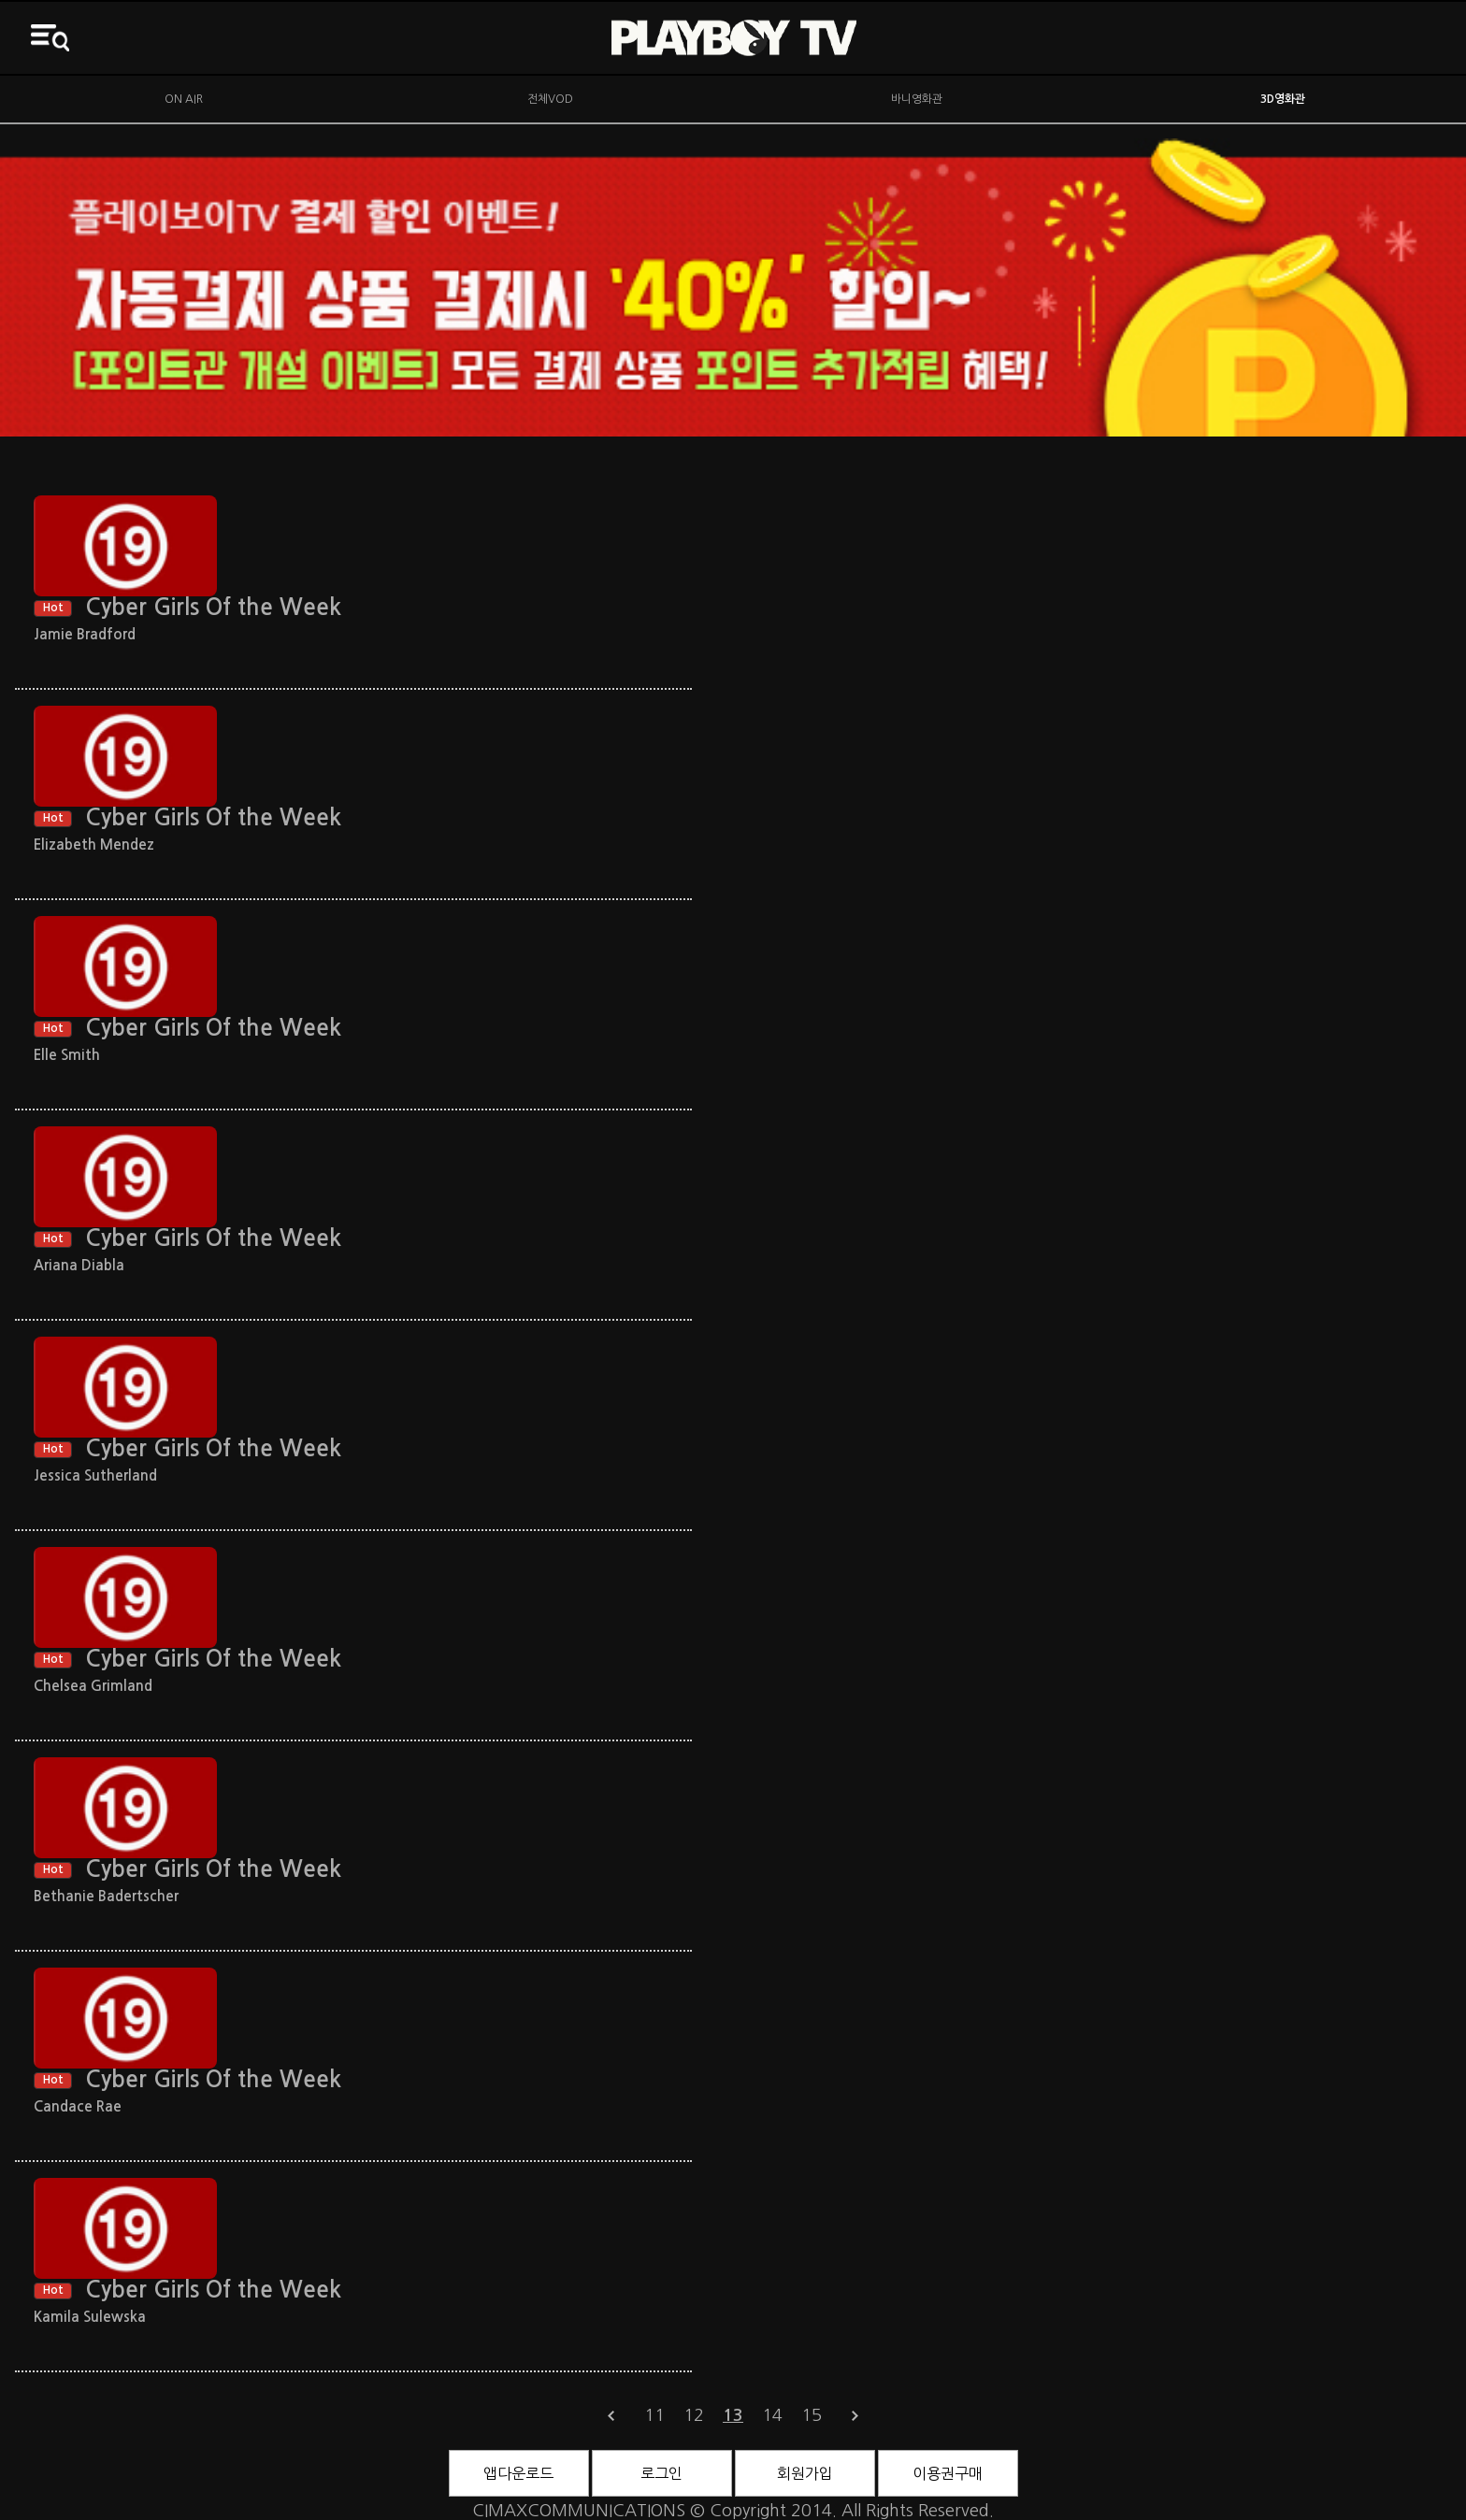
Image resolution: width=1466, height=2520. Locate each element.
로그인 (661, 2473)
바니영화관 (916, 99)
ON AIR (184, 99)
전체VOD (550, 99)
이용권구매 (948, 2473)
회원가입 (805, 2473)
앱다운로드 (518, 2473)
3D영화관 (1282, 99)
